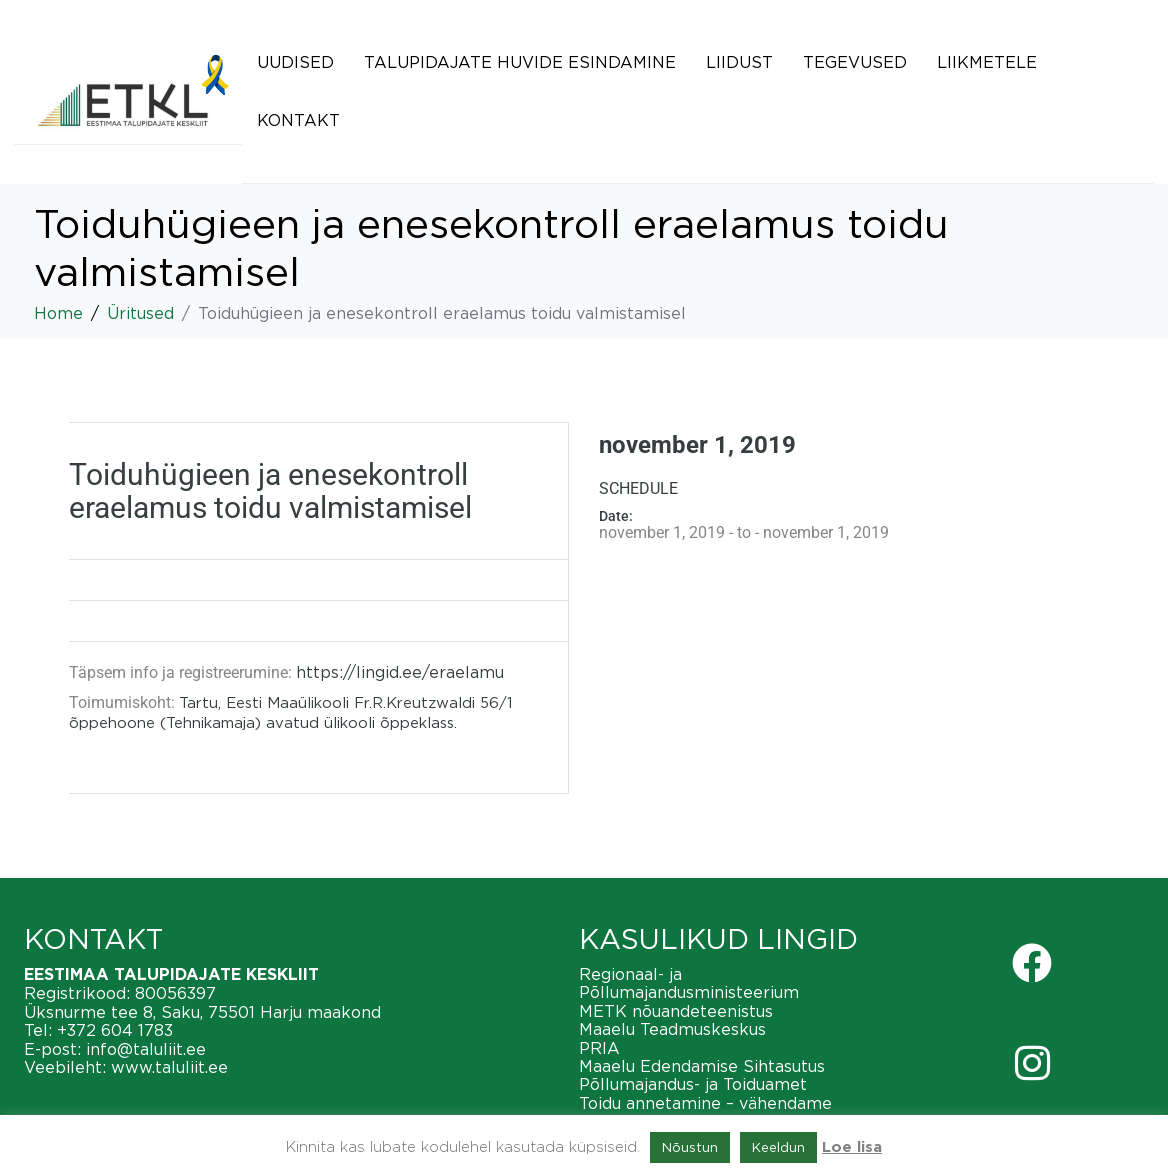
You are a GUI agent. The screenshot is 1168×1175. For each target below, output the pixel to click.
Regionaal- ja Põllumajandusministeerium (689, 983)
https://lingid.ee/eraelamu (400, 672)
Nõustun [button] (690, 1147)
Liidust (739, 62)
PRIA (599, 1048)
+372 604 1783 (115, 1030)
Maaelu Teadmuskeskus (672, 1029)
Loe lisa (852, 1147)
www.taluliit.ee (169, 1067)
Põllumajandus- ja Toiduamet (693, 1084)
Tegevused (855, 62)
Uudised (295, 62)
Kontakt (298, 120)
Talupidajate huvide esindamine (520, 62)
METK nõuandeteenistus (676, 1011)
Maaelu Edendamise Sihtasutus (702, 1066)
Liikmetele (987, 62)
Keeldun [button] (778, 1147)
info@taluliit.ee (146, 1049)
